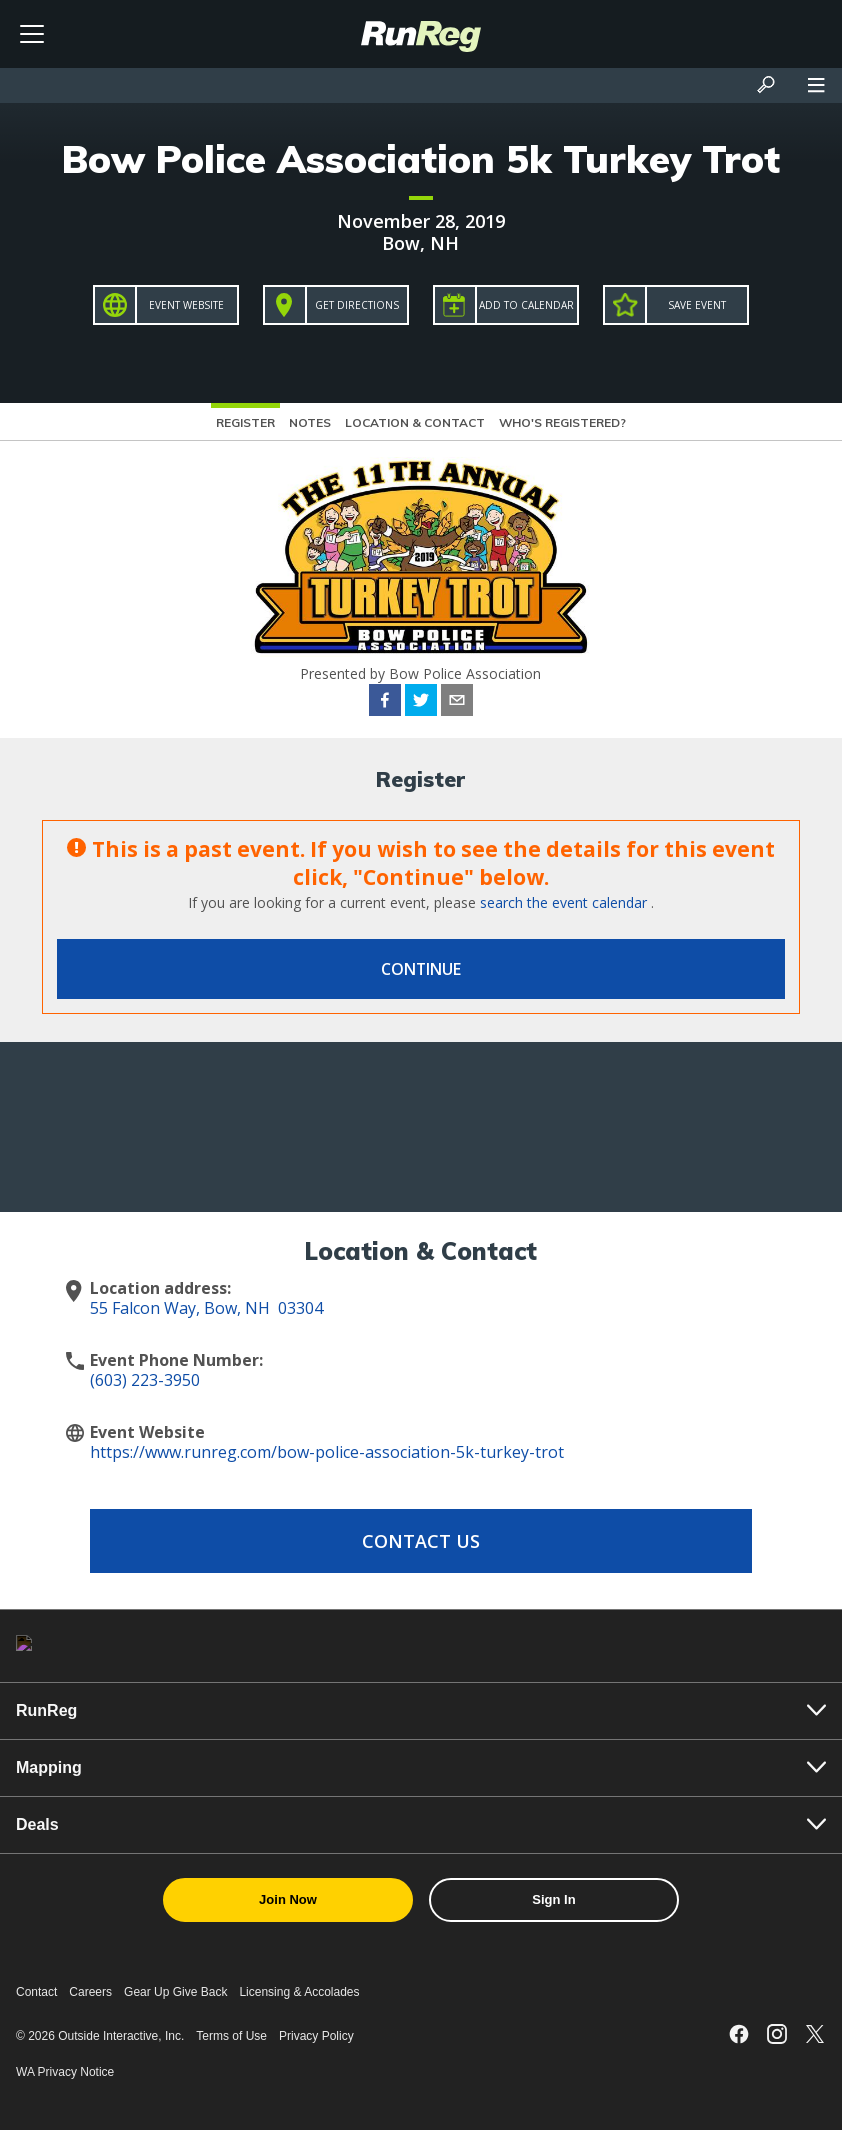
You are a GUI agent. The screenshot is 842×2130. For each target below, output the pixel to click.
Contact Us (421, 1541)
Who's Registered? (562, 422)
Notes (310, 422)
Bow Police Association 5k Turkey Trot (421, 159)
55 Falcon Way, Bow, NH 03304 (206, 1308)
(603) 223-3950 (145, 1380)
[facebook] (385, 703)
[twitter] (421, 703)
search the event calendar (563, 902)
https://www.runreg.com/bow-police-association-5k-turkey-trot (327, 1452)
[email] (457, 703)
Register (245, 422)
